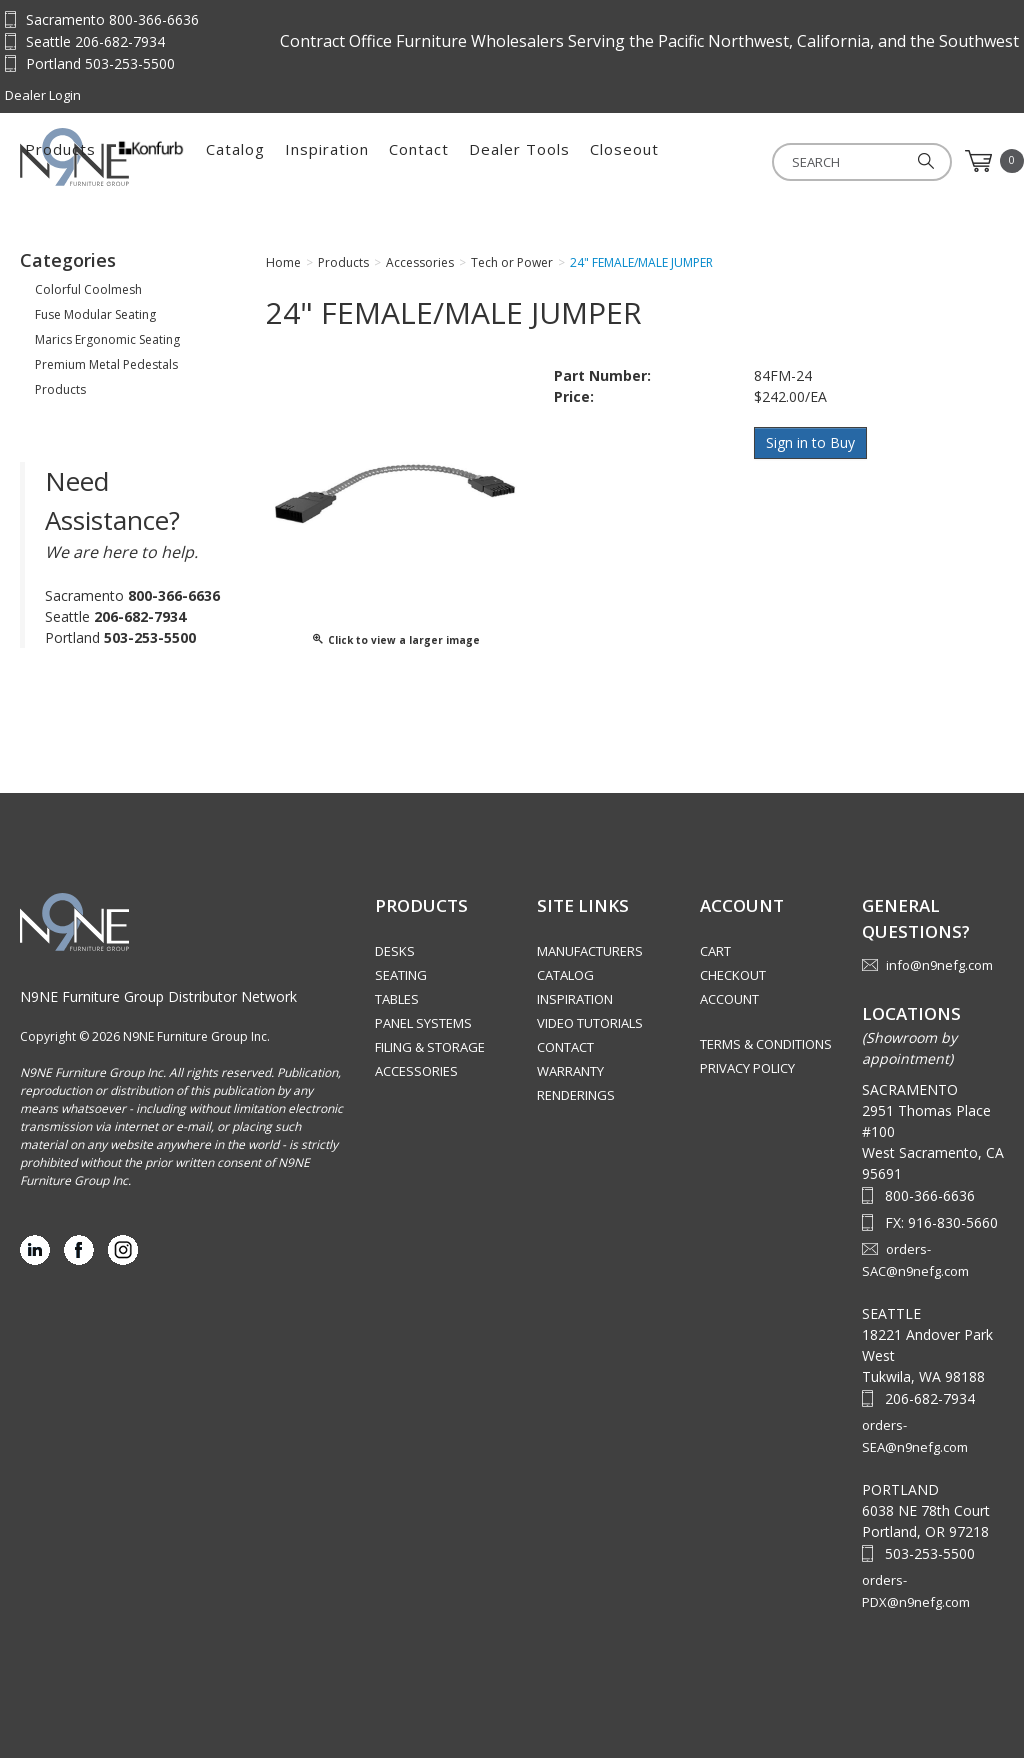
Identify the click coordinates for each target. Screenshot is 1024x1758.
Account (729, 999)
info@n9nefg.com (939, 965)
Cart (715, 951)
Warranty (570, 1071)
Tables (397, 999)
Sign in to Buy (811, 442)
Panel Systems (423, 1023)
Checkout (733, 975)
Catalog (460, 161)
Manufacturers (590, 951)
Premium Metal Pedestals (106, 364)
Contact (644, 161)
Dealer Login (43, 95)
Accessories (416, 1071)
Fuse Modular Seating (95, 314)
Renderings (576, 1095)
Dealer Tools (744, 161)
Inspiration (552, 161)
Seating (401, 975)
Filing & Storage (430, 1047)
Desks (395, 951)
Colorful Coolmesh (88, 289)
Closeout (849, 161)
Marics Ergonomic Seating (107, 339)
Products (285, 161)
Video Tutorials (590, 1023)
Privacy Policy (747, 1068)
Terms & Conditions (766, 1044)
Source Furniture (118, 157)
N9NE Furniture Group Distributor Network (158, 996)
